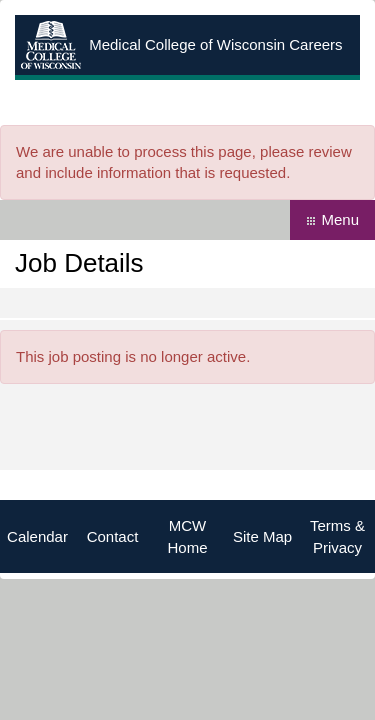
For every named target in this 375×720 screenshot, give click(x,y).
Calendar (37, 536)
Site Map (262, 536)
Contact (113, 536)
